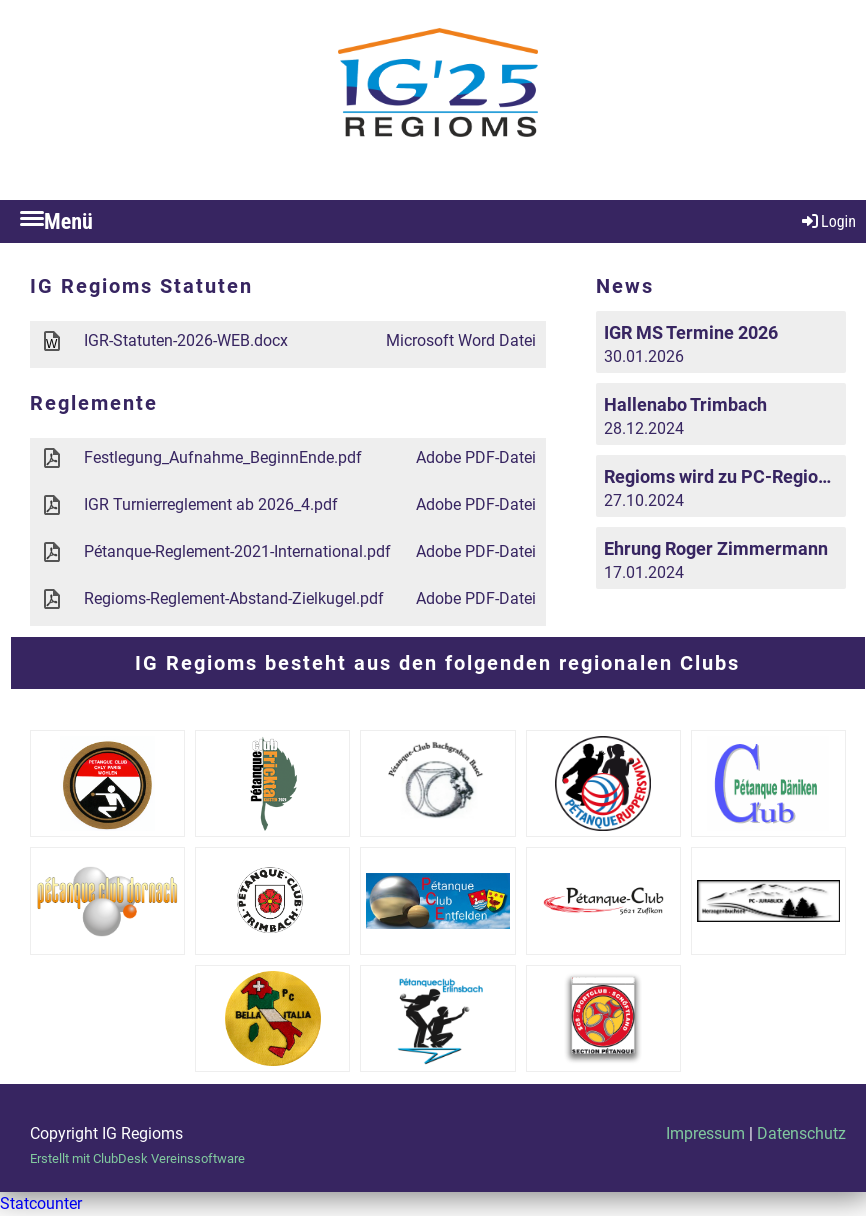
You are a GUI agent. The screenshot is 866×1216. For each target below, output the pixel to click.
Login (827, 221)
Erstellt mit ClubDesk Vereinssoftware (137, 1158)
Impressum (705, 1133)
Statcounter (41, 1203)
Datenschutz (801, 1133)
